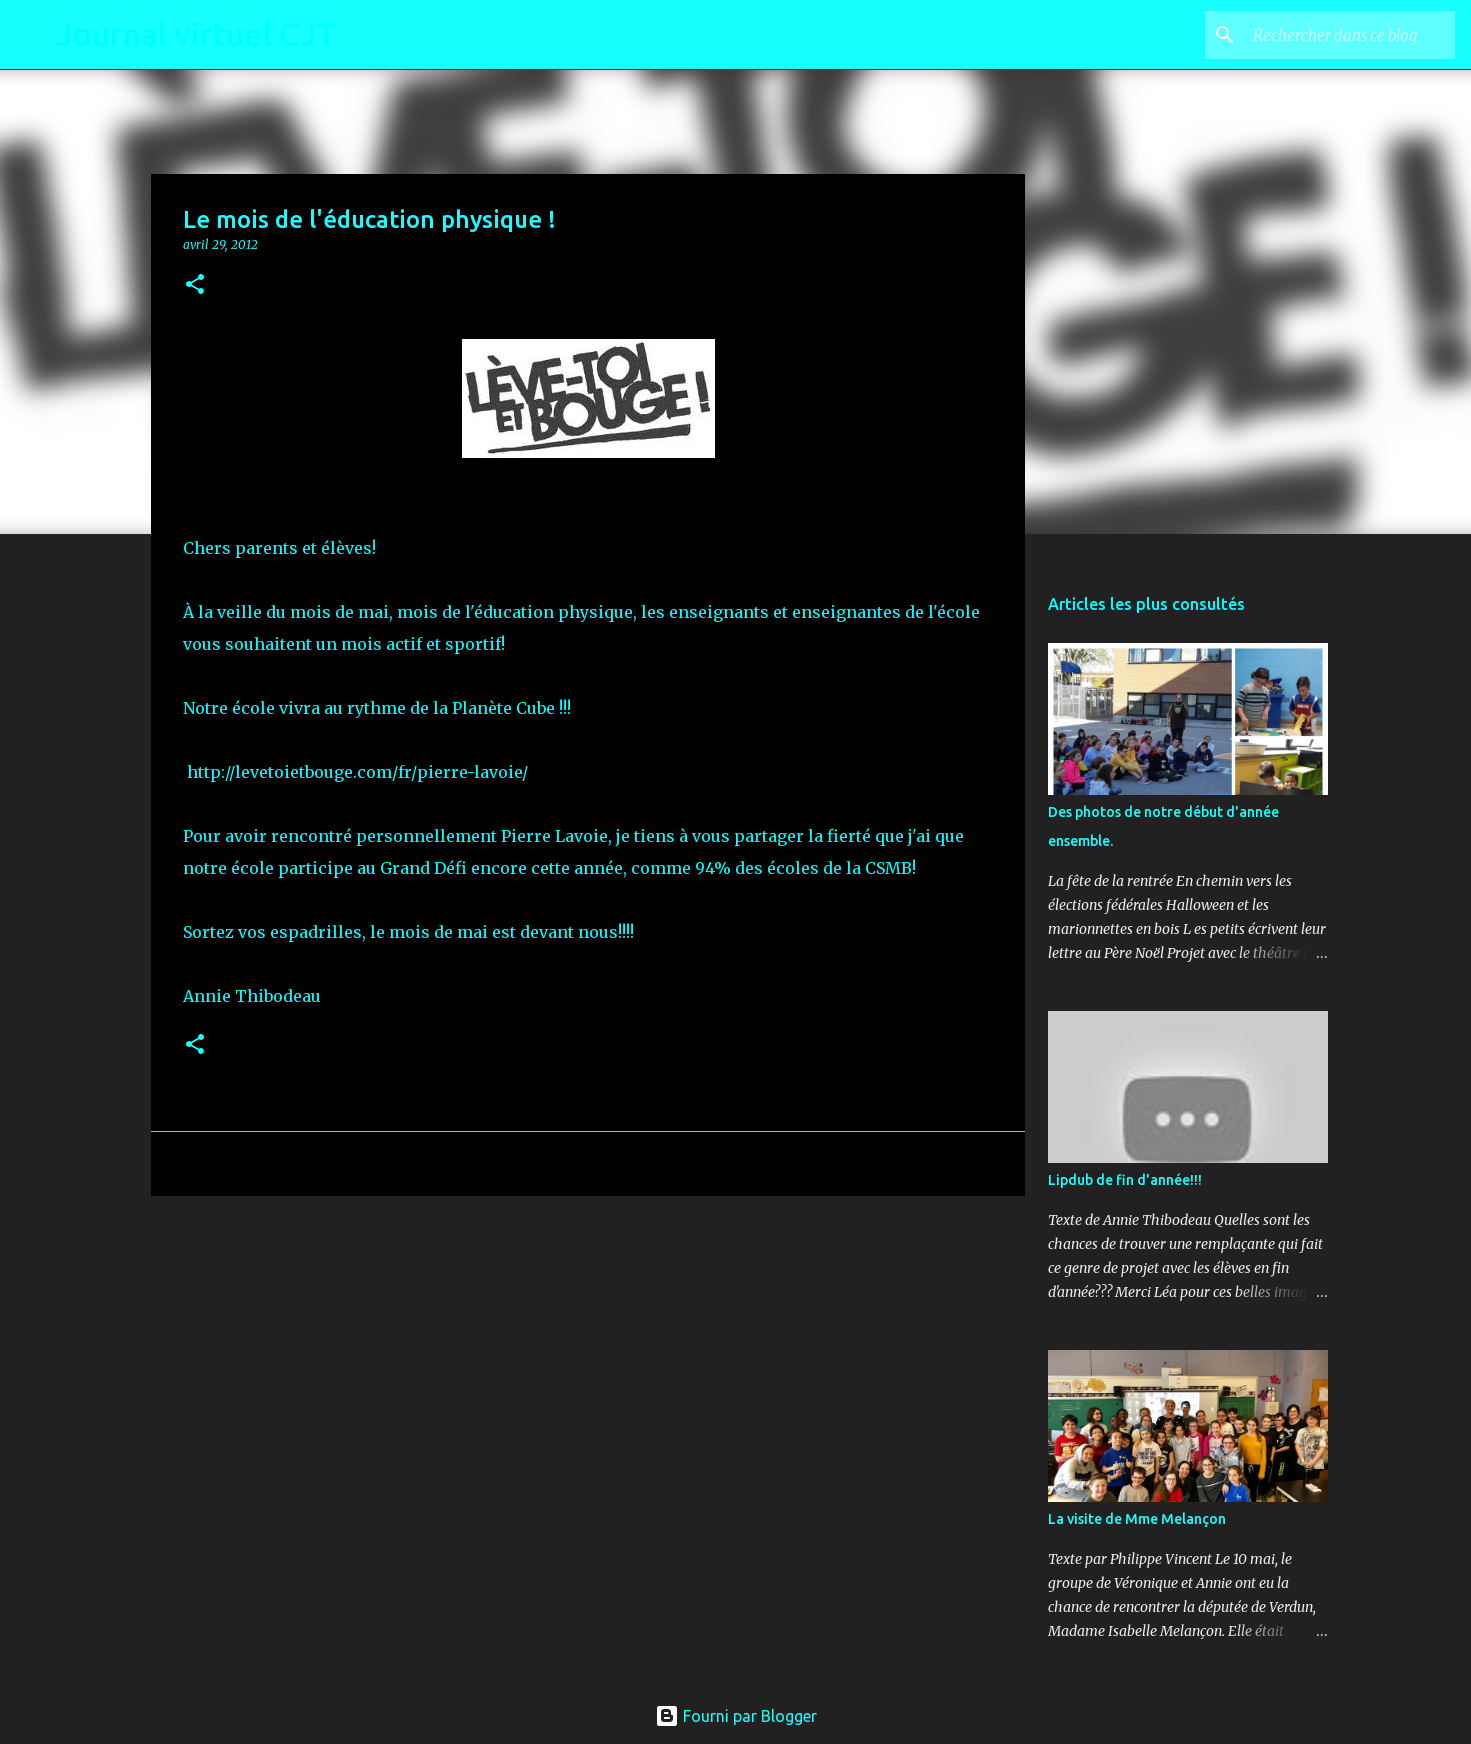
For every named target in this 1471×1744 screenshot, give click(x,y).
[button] (195, 285)
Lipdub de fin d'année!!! (1125, 1180)
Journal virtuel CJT (196, 34)
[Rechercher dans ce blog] (1350, 35)
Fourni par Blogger (736, 1716)
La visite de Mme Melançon (1137, 1519)
